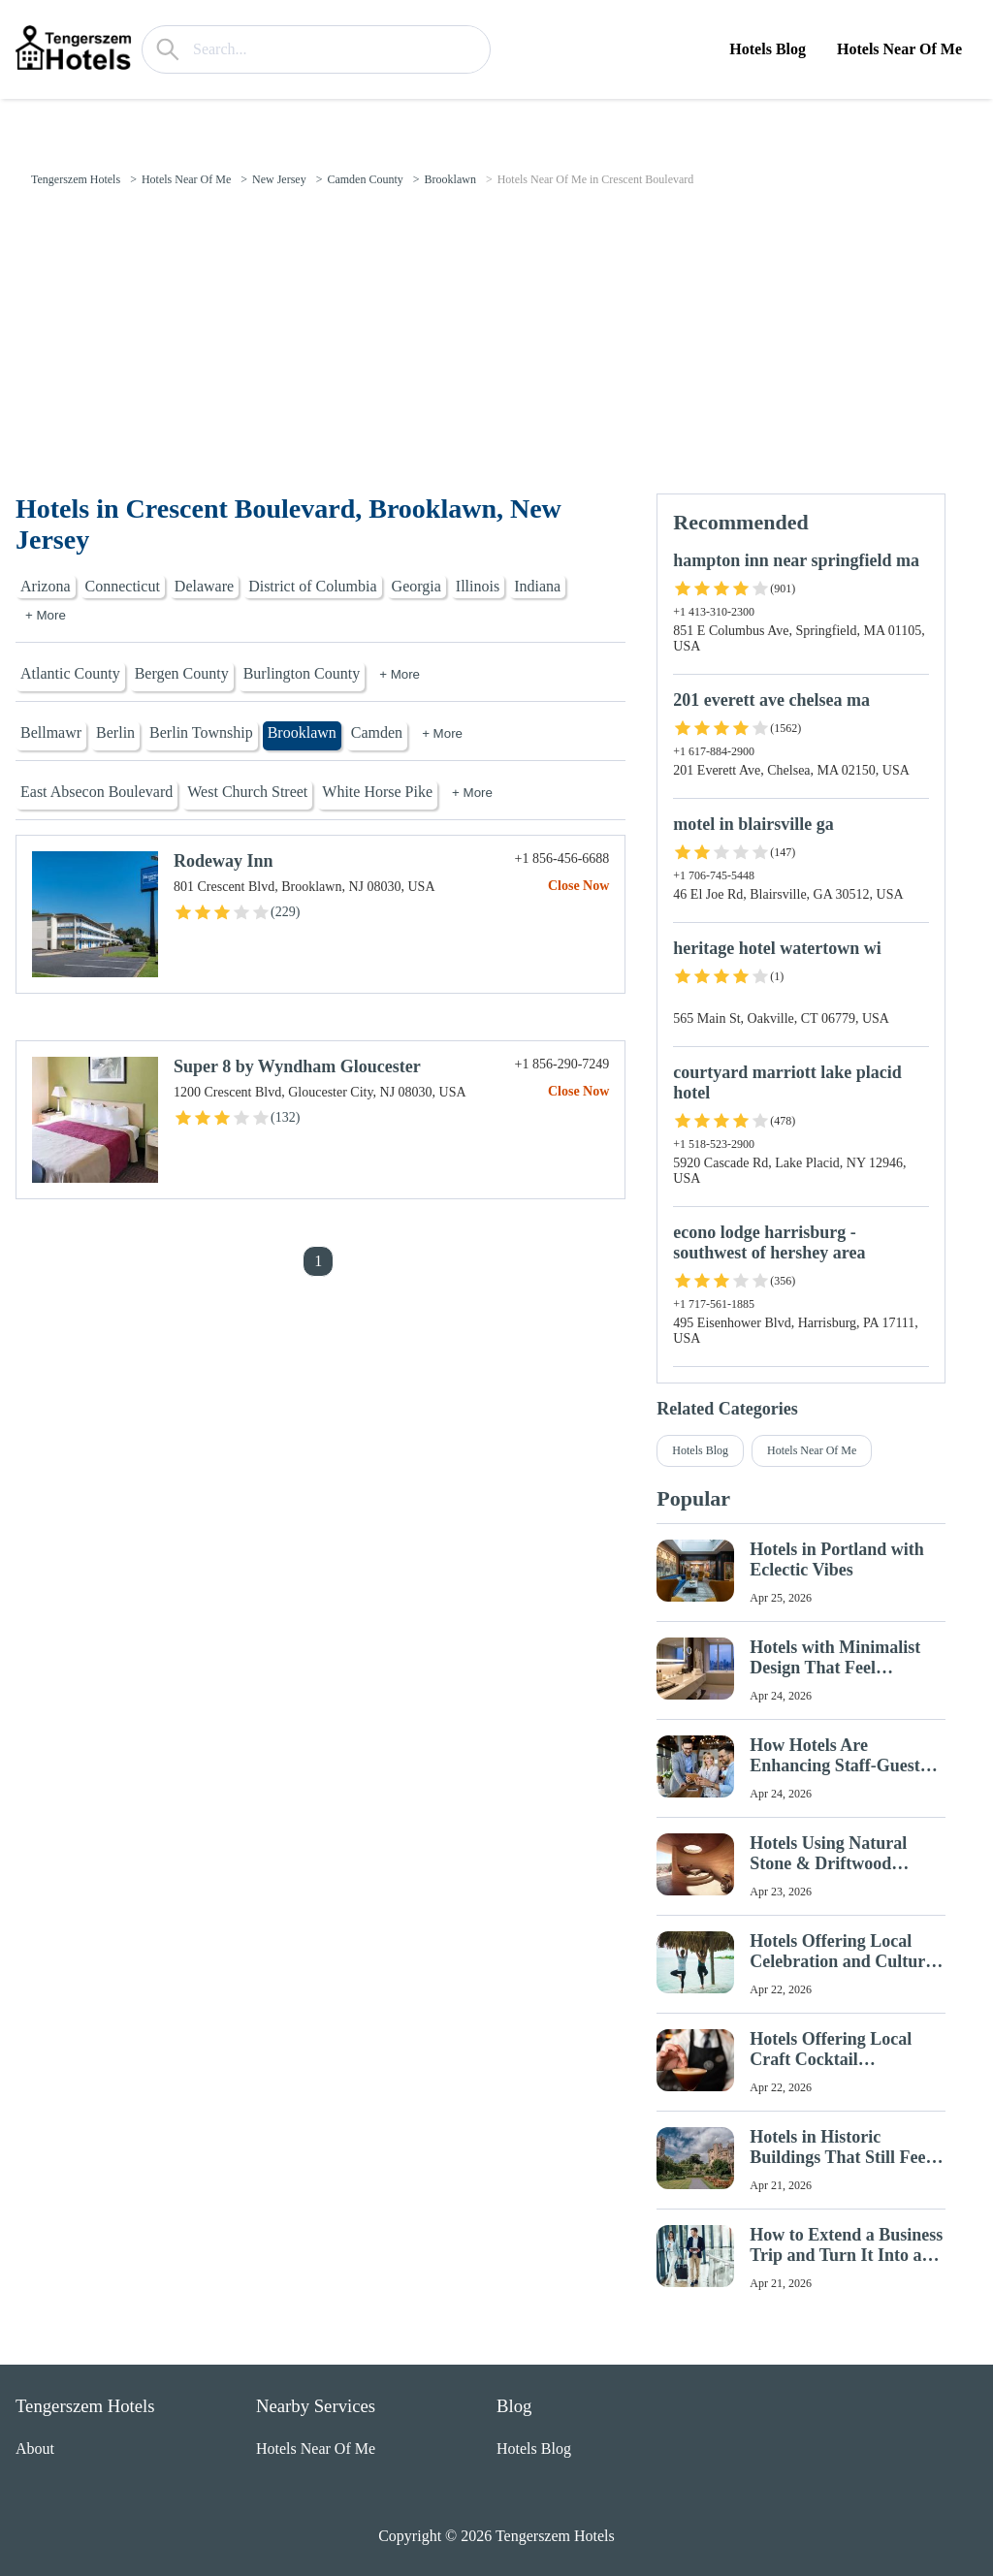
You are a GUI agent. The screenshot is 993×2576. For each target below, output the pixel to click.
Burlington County (301, 673)
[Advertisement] (496, 348)
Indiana (537, 586)
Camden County (364, 179)
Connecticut (122, 586)
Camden (376, 732)
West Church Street (247, 791)
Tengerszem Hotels (75, 179)
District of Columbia (312, 586)
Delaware (204, 586)
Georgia (416, 586)
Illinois (477, 586)
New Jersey (279, 179)
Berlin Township (201, 732)
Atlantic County (70, 673)
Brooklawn (450, 179)
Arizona (45, 586)
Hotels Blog (767, 49)
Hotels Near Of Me (899, 49)
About (35, 2448)
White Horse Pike (377, 791)
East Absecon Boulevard (96, 791)
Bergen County (182, 673)
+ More (45, 615)
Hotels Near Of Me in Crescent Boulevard (595, 179)
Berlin (115, 732)
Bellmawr (50, 732)
